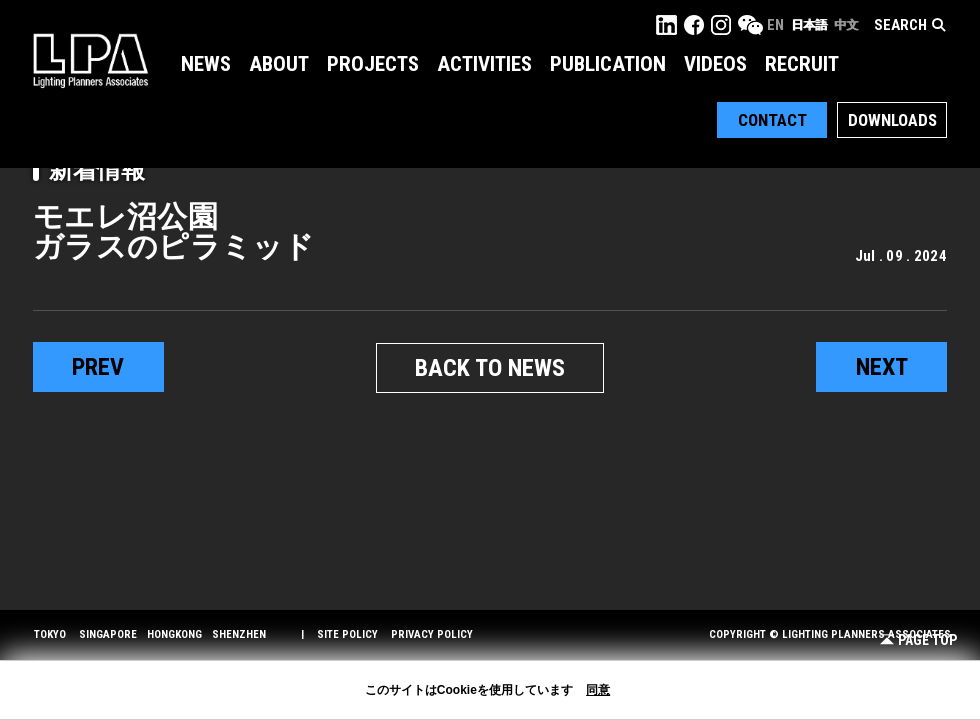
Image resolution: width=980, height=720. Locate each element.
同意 (598, 690)
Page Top (918, 640)
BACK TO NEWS (490, 368)
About (279, 64)
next (882, 367)
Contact (772, 120)
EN (775, 25)
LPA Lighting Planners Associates (90, 60)
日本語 (809, 25)
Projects (373, 64)
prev (98, 367)
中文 (846, 25)
